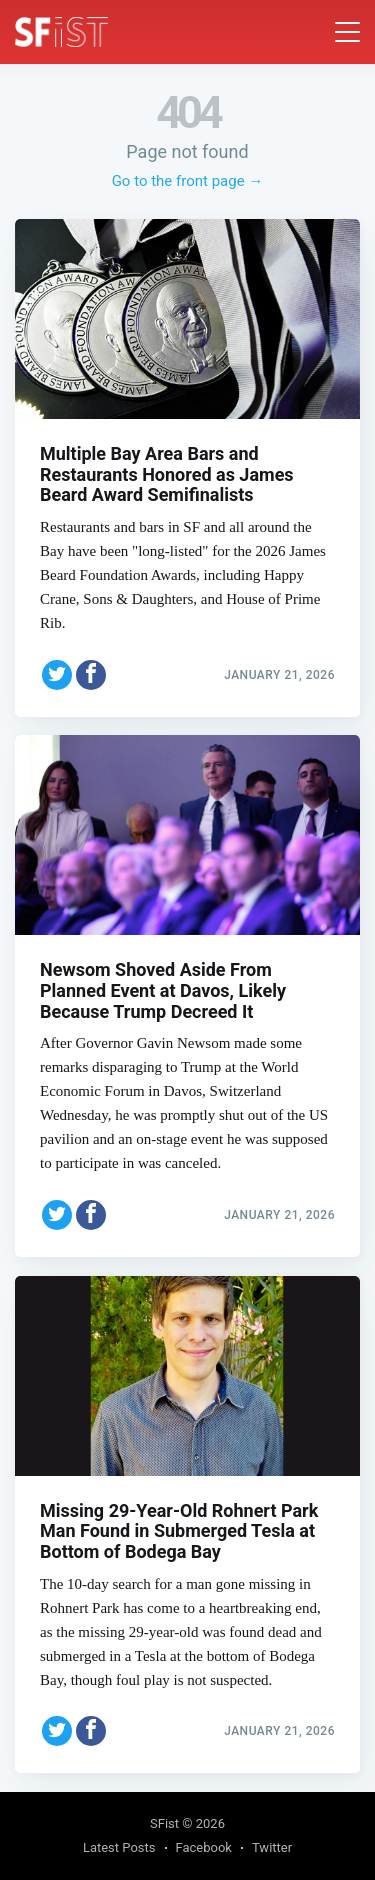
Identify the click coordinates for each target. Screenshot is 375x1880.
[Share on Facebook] (91, 675)
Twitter (272, 1847)
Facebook (204, 1847)
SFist (164, 1823)
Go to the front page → (188, 181)
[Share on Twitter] (57, 675)
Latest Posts (119, 1847)
